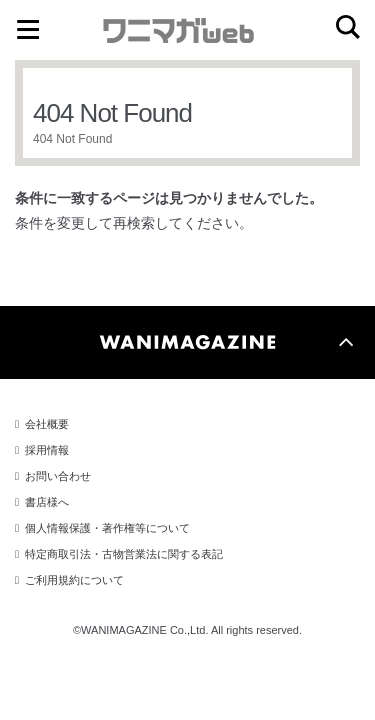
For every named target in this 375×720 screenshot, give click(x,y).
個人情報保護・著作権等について (107, 528)
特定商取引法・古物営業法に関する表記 (124, 554)
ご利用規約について (74, 580)
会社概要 (47, 424)
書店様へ (47, 502)
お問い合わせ (58, 476)
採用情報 (47, 450)
